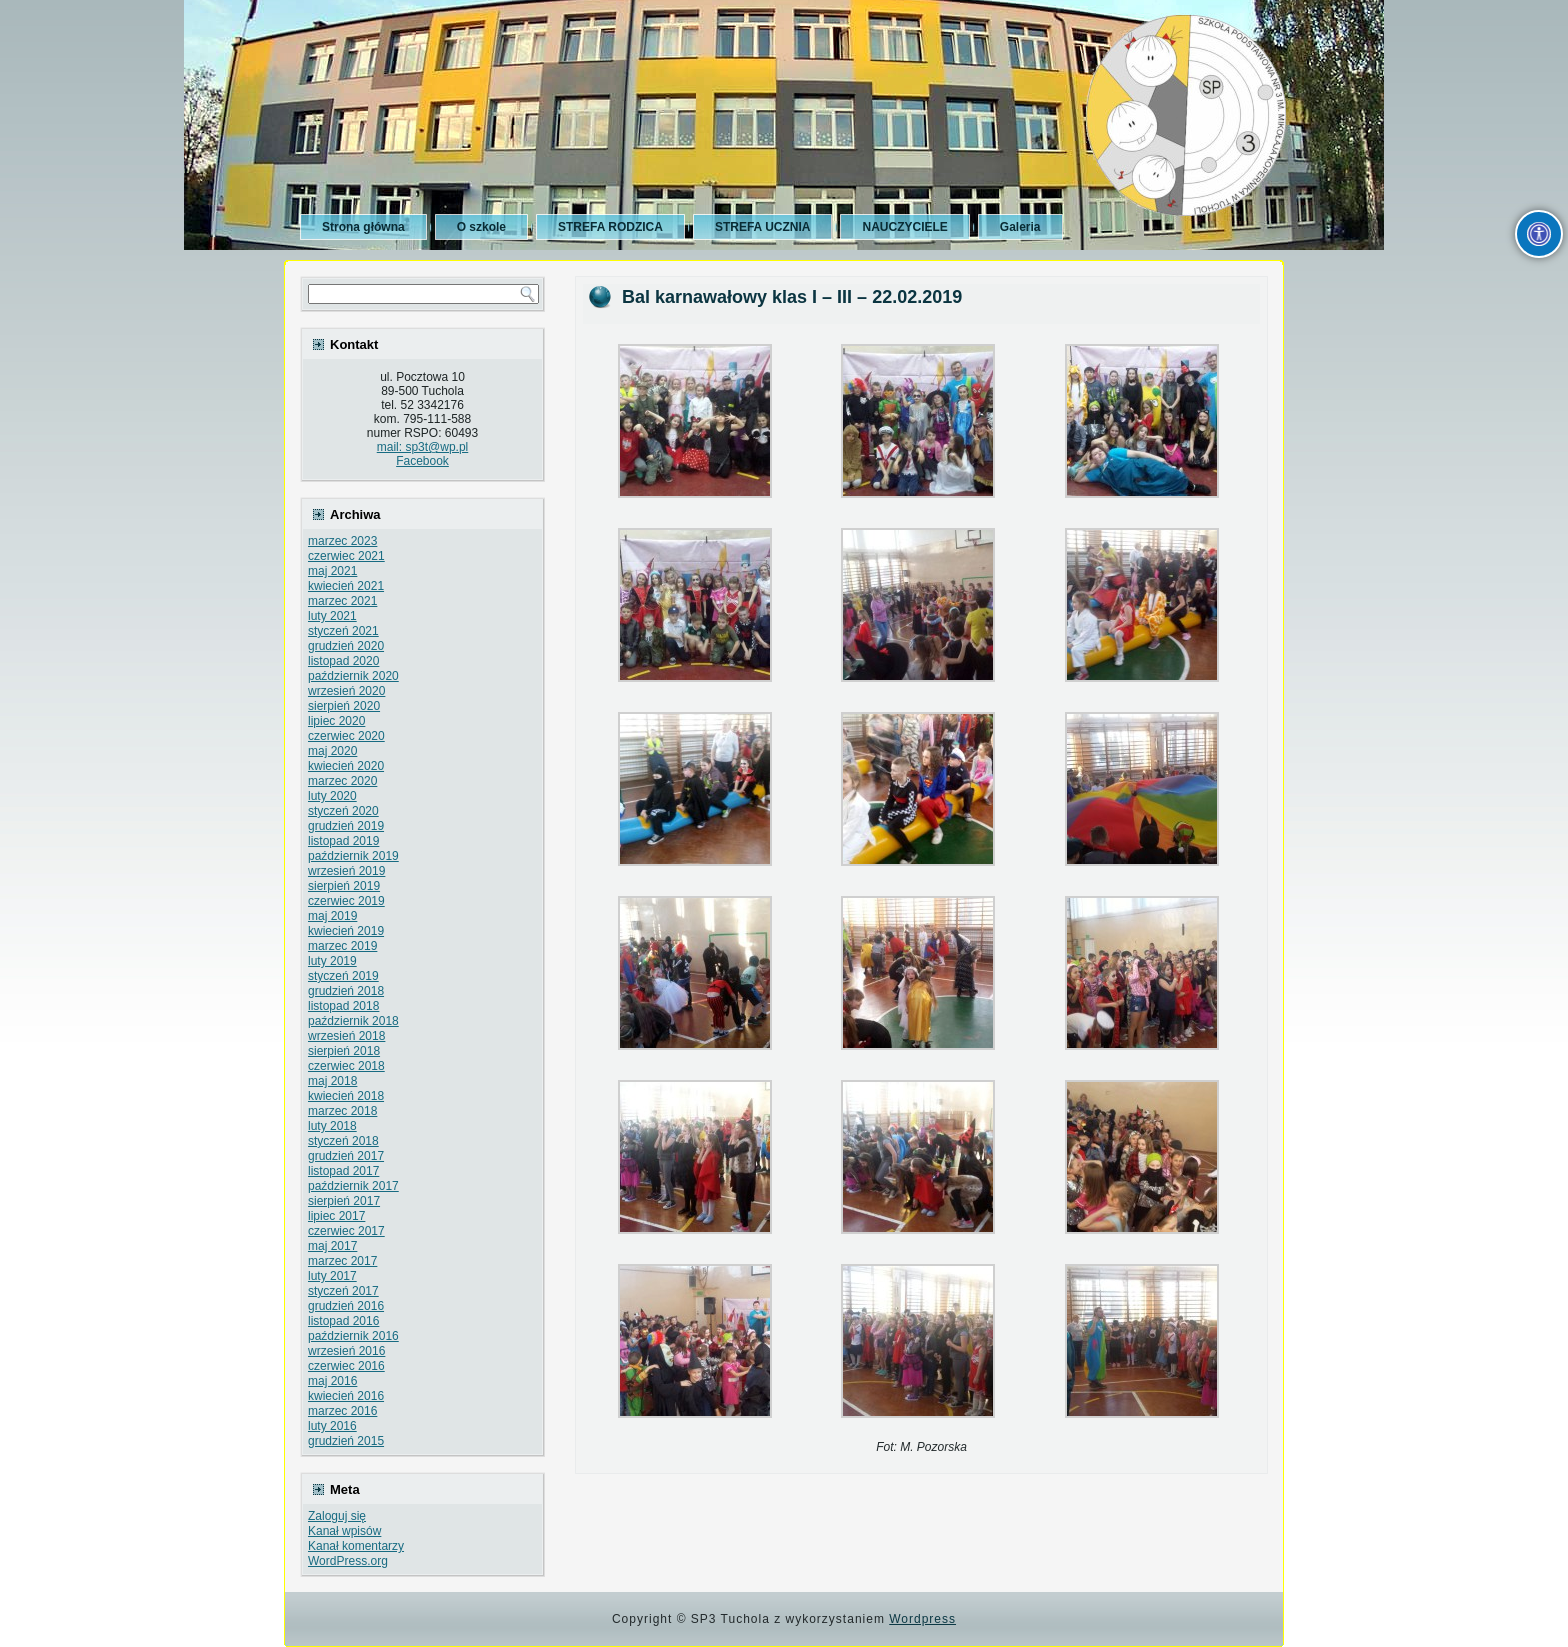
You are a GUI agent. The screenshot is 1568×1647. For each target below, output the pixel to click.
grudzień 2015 (346, 1441)
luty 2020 (332, 796)
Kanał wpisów (344, 1531)
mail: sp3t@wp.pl (423, 447)
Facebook (422, 461)
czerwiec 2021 (346, 556)
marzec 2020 (342, 781)
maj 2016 (332, 1381)
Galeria (1020, 227)
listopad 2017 (343, 1171)
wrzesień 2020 (346, 691)
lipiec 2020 (336, 721)
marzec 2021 (342, 601)
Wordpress (922, 1619)
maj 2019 (332, 916)
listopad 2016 (343, 1321)
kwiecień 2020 (346, 766)
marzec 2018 (342, 1111)
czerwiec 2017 (346, 1231)
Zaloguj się (337, 1516)
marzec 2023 (342, 541)
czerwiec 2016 (346, 1366)
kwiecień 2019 (346, 931)
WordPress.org (348, 1561)
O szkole (481, 227)
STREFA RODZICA (610, 227)
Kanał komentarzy (356, 1546)
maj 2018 (332, 1081)
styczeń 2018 (343, 1141)
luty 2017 (332, 1276)
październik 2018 (353, 1021)
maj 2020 (332, 751)
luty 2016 (332, 1426)
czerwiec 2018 (346, 1066)
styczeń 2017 (343, 1291)
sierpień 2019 (344, 886)
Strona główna (363, 227)
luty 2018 (332, 1126)
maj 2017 (332, 1246)
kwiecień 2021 (346, 586)
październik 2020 (353, 676)
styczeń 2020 (343, 811)
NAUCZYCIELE (904, 227)
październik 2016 (353, 1336)
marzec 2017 (342, 1261)
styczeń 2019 (343, 976)
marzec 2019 (342, 946)
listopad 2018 (343, 1006)
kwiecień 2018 (346, 1096)
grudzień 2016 (346, 1306)
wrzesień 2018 (346, 1036)
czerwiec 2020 (346, 736)
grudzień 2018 (346, 991)
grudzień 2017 (346, 1156)
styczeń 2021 (343, 631)
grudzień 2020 (346, 646)
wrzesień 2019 (346, 871)
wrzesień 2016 (346, 1351)
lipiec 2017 (336, 1216)
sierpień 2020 (344, 706)
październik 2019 (353, 856)
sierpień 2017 (344, 1201)
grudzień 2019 (346, 826)
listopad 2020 (343, 661)
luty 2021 (332, 616)
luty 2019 (332, 961)
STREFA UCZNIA (763, 227)
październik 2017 (353, 1186)
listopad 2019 (343, 841)
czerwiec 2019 (346, 901)
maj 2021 (332, 571)
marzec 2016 (342, 1411)
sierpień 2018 (344, 1051)
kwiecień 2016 (346, 1396)
